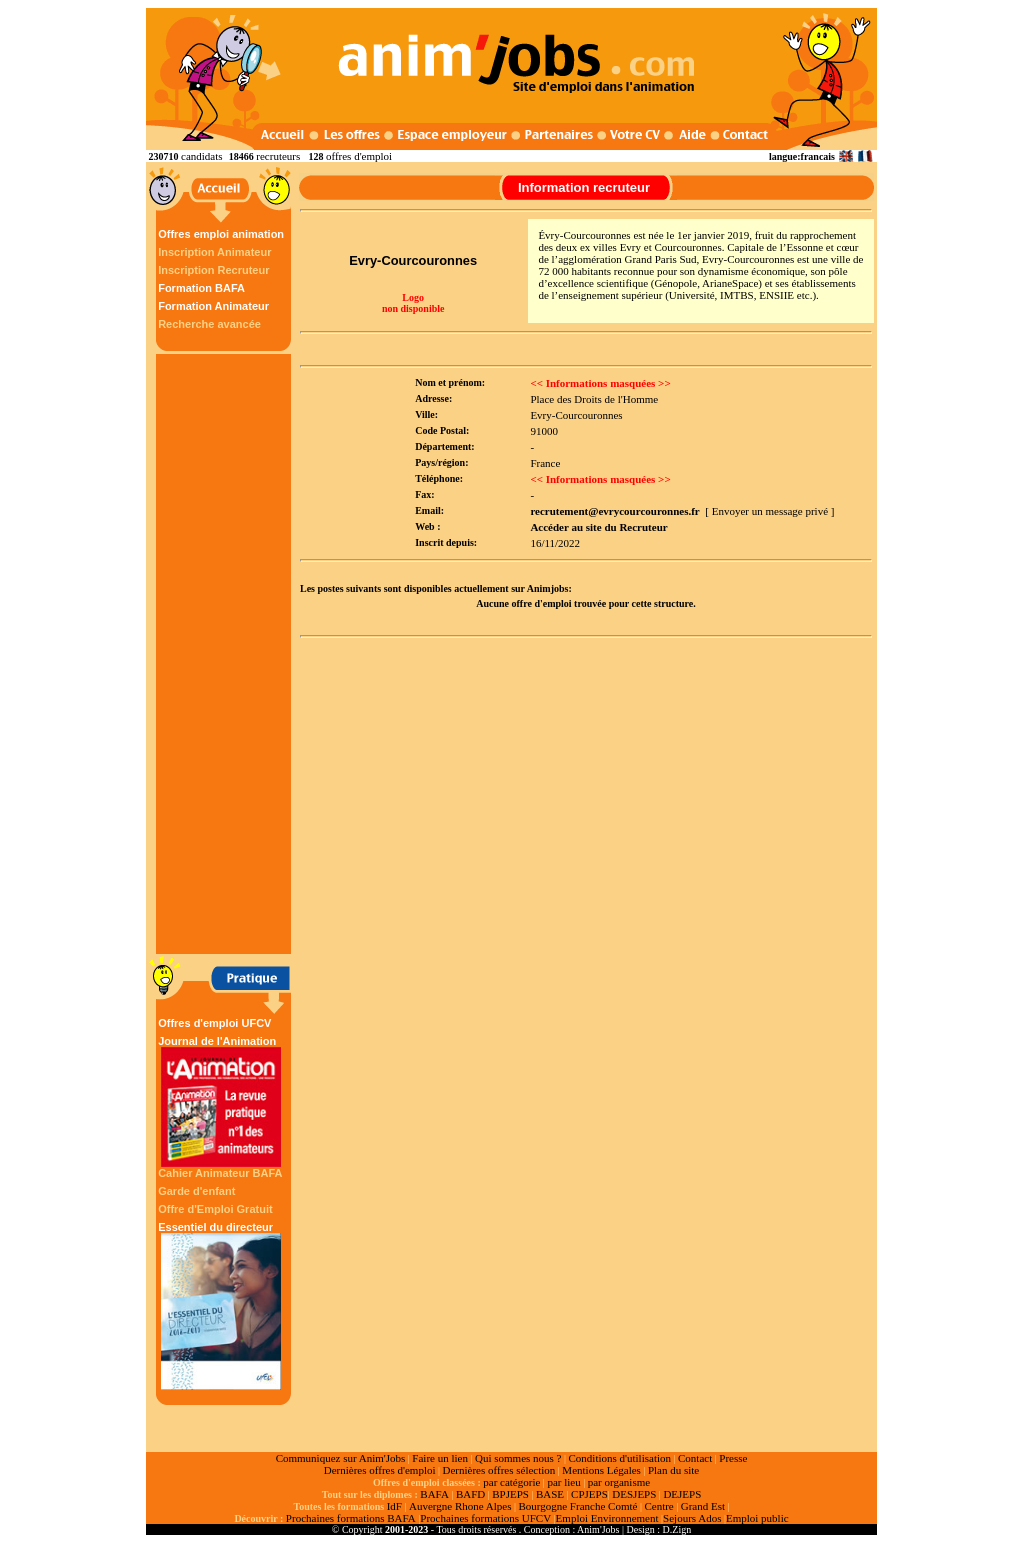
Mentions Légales (601, 1470)
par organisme (619, 1482)
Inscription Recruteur (213, 270)
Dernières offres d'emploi (380, 1470)
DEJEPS (682, 1494)
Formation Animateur (213, 306)
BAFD (470, 1494)
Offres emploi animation (221, 234)
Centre (658, 1506)
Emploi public (757, 1518)
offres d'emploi (359, 156)
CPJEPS (589, 1494)
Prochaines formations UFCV (485, 1518)
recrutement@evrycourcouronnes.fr (614, 511)
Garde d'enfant (196, 1191)
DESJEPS (634, 1494)
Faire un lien (440, 1458)
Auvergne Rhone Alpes (460, 1506)
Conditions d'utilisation (619, 1458)
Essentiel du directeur (221, 1305)
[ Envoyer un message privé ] (769, 511)
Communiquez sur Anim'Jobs (341, 1458)
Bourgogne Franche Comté (577, 1506)
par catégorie (511, 1482)
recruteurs (278, 156)
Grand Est (703, 1506)
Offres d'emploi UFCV (214, 1023)
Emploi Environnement (607, 1518)
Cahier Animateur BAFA (220, 1173)
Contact (695, 1458)
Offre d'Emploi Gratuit (215, 1209)
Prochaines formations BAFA (351, 1518)
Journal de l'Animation (221, 1101)
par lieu (563, 1482)
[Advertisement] (226, 654)
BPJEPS (510, 1494)
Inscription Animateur (214, 252)
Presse (733, 1458)
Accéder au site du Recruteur (598, 527)
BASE (550, 1494)
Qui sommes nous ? (518, 1458)
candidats (202, 156)
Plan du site (673, 1470)
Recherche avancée (209, 324)
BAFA (434, 1494)
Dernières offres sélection (499, 1470)
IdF (394, 1506)
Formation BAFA (201, 288)
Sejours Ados (692, 1518)
